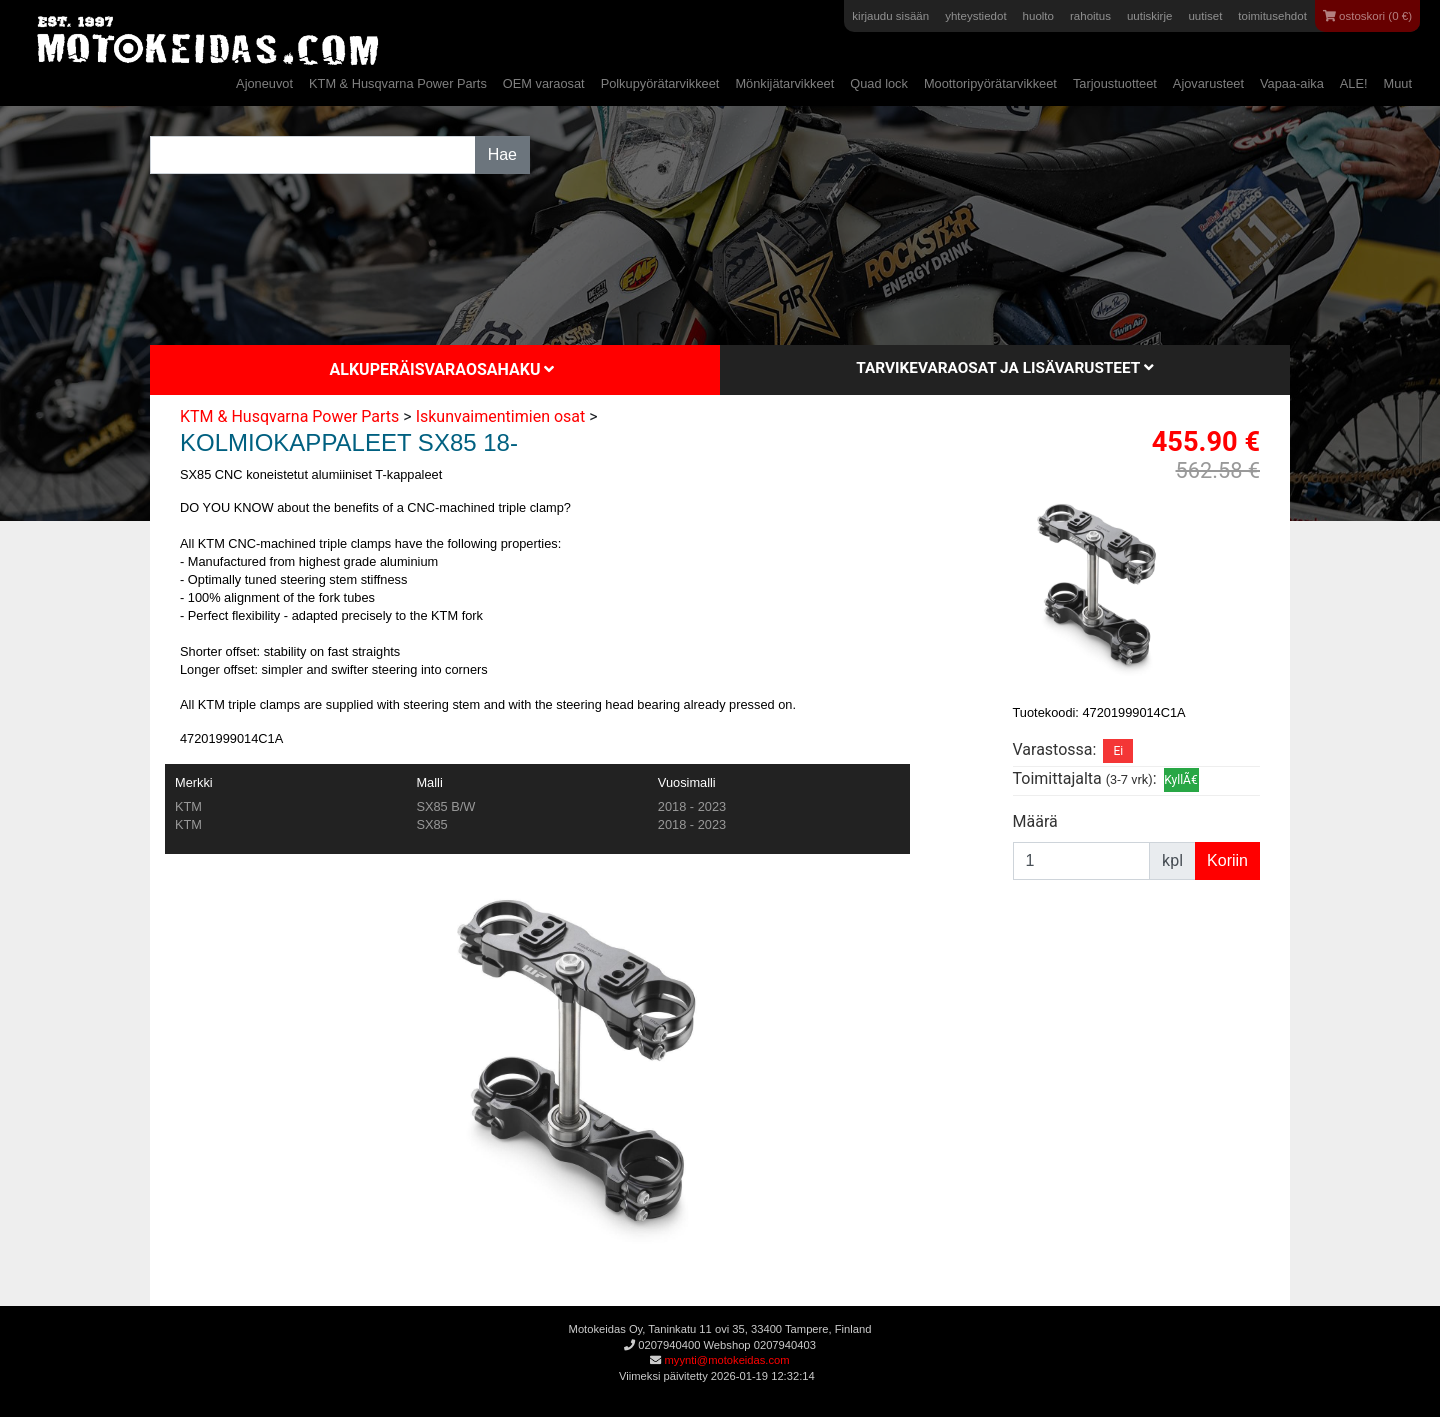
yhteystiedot (975, 16)
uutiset (1205, 16)
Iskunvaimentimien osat (501, 416)
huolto (1038, 16)
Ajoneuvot (264, 83)
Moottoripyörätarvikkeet (990, 83)
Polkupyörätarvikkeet (660, 83)
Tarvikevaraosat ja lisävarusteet (1004, 368)
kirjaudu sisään (890, 16)
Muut (1398, 83)
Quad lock (879, 83)
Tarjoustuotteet (1115, 83)
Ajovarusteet (1208, 83)
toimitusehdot (1272, 16)
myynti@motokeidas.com (726, 1360)
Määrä (1035, 821)
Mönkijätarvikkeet (784, 83)
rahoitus (1090, 16)
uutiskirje (1149, 16)
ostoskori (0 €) (1367, 16)
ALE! (1354, 83)
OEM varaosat (544, 83)
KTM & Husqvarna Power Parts (398, 83)
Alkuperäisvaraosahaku (442, 369)
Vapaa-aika (1292, 83)
